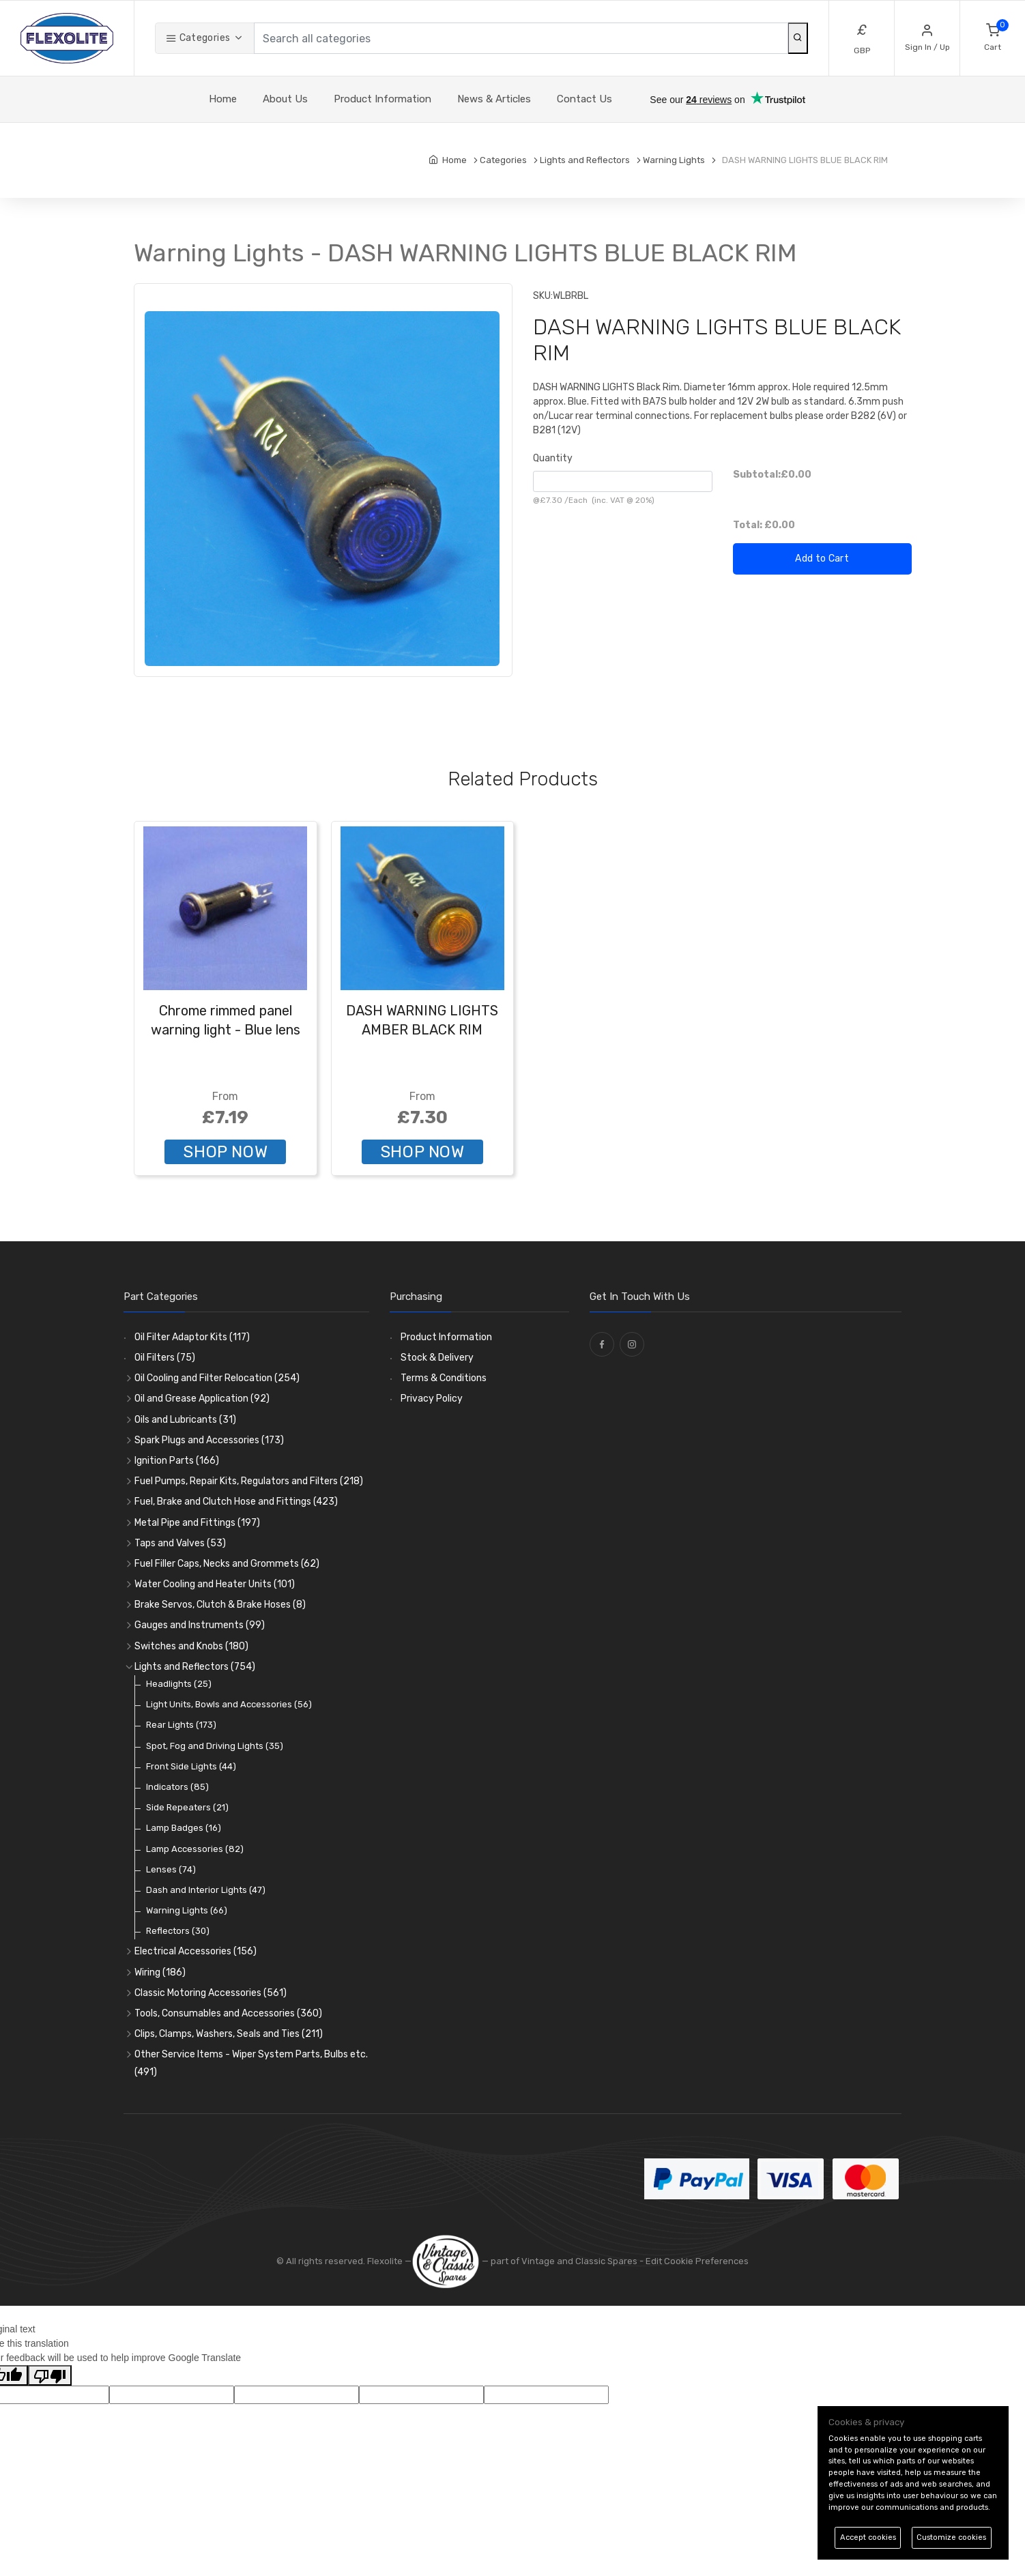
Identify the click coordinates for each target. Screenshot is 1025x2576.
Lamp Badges (183, 1828)
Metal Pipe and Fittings (197, 1523)
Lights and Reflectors (194, 1667)
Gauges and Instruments (199, 1625)
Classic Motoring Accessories (210, 1993)
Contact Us (584, 99)
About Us (285, 99)
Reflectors (178, 1931)
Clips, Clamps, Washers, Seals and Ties (228, 2034)
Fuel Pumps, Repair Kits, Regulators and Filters (248, 1481)
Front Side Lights (191, 1766)
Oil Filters (164, 1357)
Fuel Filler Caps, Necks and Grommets (226, 1563)
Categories (198, 38)
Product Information (382, 99)
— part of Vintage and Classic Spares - (529, 2261)
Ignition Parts (176, 1460)
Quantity (553, 458)
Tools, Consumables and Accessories (228, 2013)
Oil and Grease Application (202, 1398)
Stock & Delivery (437, 1357)
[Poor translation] (50, 2375)
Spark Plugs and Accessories (209, 1440)
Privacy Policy (432, 1398)
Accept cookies (868, 2537)
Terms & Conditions (444, 1378)
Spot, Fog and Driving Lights (214, 1746)
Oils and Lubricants (185, 1420)
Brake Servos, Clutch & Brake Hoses (220, 1604)
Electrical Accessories (195, 1951)
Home (223, 99)
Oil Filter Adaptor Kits (192, 1337)
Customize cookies (951, 2537)
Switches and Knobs (191, 1646)
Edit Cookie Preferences (697, 2261)
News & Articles (494, 99)
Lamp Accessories (195, 1849)
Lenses (171, 1869)
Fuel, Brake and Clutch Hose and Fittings (236, 1501)
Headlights (179, 1684)
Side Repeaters (187, 1807)
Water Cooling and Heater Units (214, 1584)
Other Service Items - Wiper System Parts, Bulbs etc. (251, 2063)
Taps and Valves (180, 1543)
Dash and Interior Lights (205, 1890)
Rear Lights (181, 1725)
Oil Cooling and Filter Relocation (217, 1378)
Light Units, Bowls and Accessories (229, 1704)
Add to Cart (822, 558)
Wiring (160, 1972)
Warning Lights (186, 1910)
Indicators (177, 1787)
